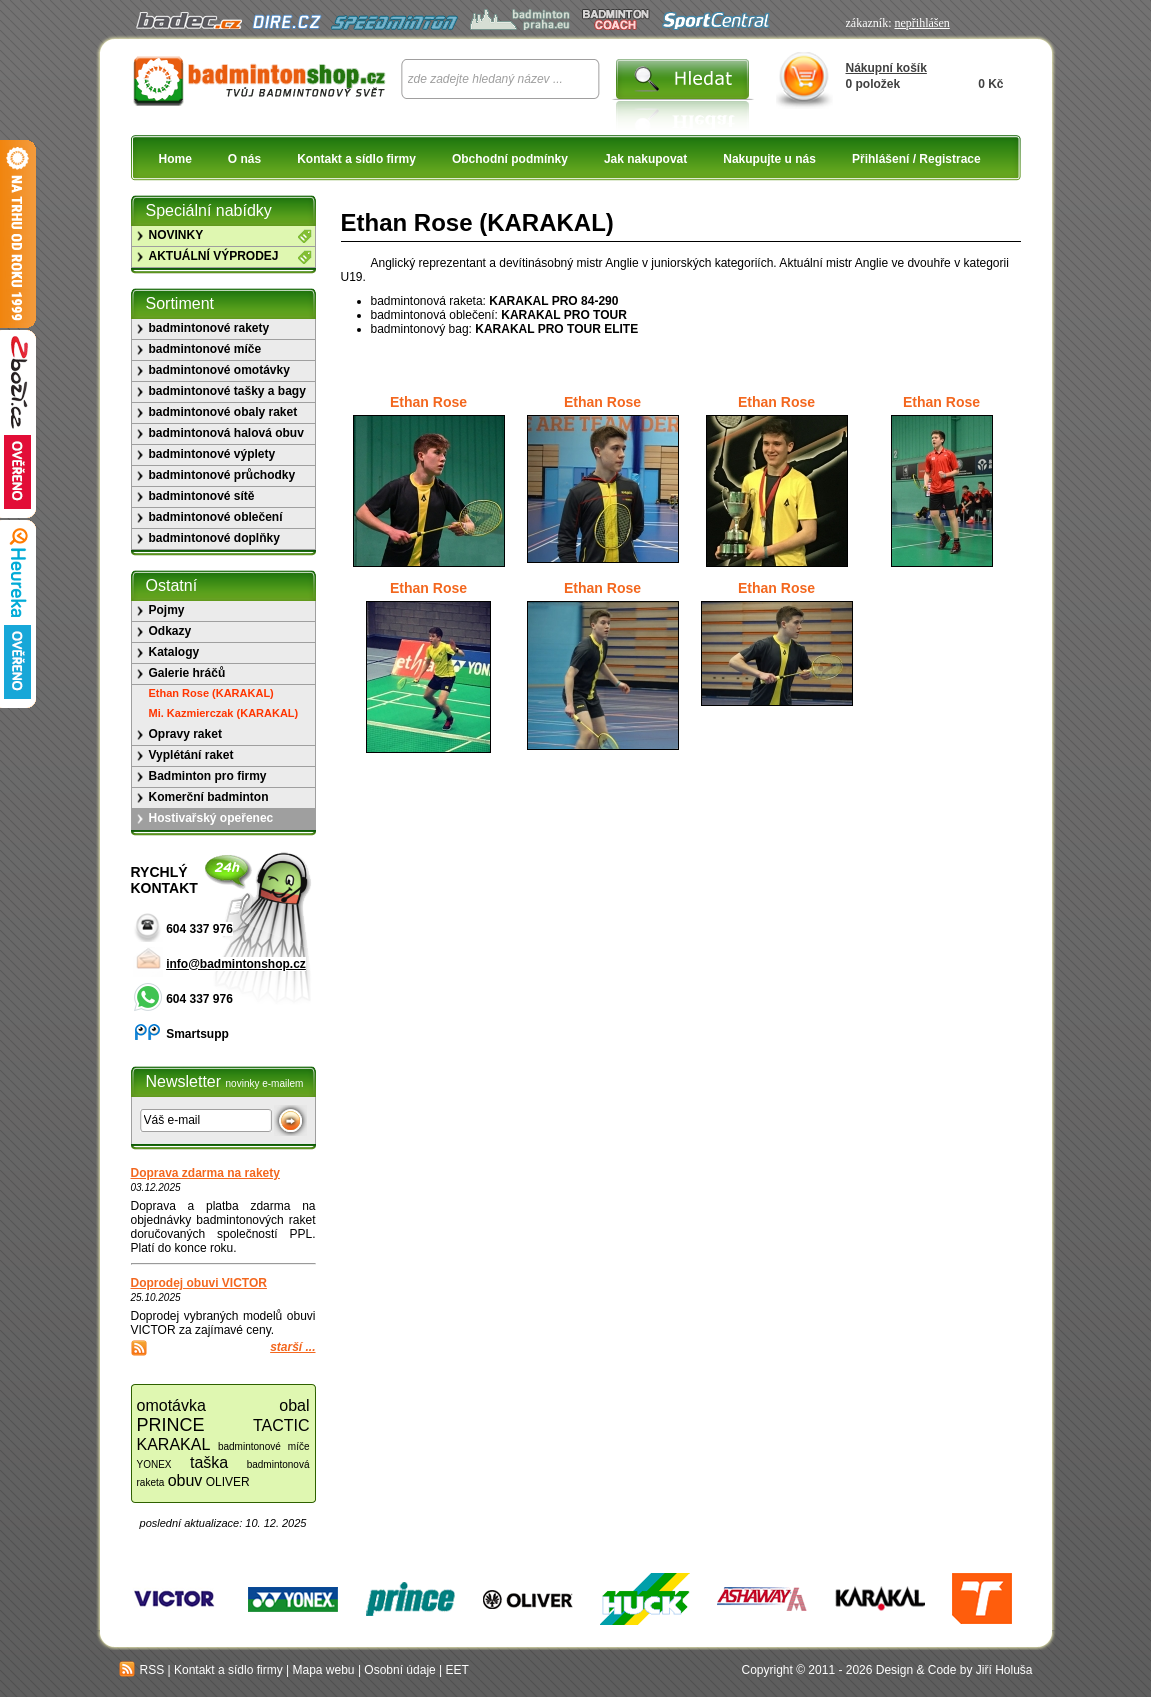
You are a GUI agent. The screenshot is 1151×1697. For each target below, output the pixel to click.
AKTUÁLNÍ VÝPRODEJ (214, 256)
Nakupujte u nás (769, 159)
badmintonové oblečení (216, 517)
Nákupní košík (886, 68)
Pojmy (167, 610)
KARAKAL (174, 1444)
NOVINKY (176, 235)
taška (209, 1462)
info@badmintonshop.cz (236, 964)
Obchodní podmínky (510, 159)
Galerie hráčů (187, 673)
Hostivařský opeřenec (211, 818)
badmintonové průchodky (222, 475)
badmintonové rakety (209, 328)
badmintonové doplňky (214, 538)
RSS (142, 1670)
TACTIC (281, 1425)
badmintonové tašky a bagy (227, 391)
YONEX (154, 1464)
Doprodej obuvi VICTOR (199, 1283)
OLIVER (228, 1482)
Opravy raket (185, 734)
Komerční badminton (209, 797)
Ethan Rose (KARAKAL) (211, 693)
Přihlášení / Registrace (916, 159)
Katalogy (174, 652)
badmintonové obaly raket (223, 412)
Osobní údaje (399, 1670)
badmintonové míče (205, 349)
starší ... (292, 1347)
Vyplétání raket (191, 755)
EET (457, 1670)
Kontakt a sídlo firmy (356, 159)
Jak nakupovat (645, 159)
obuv (185, 1480)
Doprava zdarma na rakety (205, 1173)
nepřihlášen (921, 23)
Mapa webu (324, 1670)
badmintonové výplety (212, 454)
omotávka (171, 1405)
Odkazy (170, 631)
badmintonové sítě (202, 496)
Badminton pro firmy (208, 776)
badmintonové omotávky (219, 370)
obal (294, 1405)
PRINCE (171, 1425)
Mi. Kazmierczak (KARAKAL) (224, 713)
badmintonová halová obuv (226, 433)
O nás (244, 159)
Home (175, 159)
